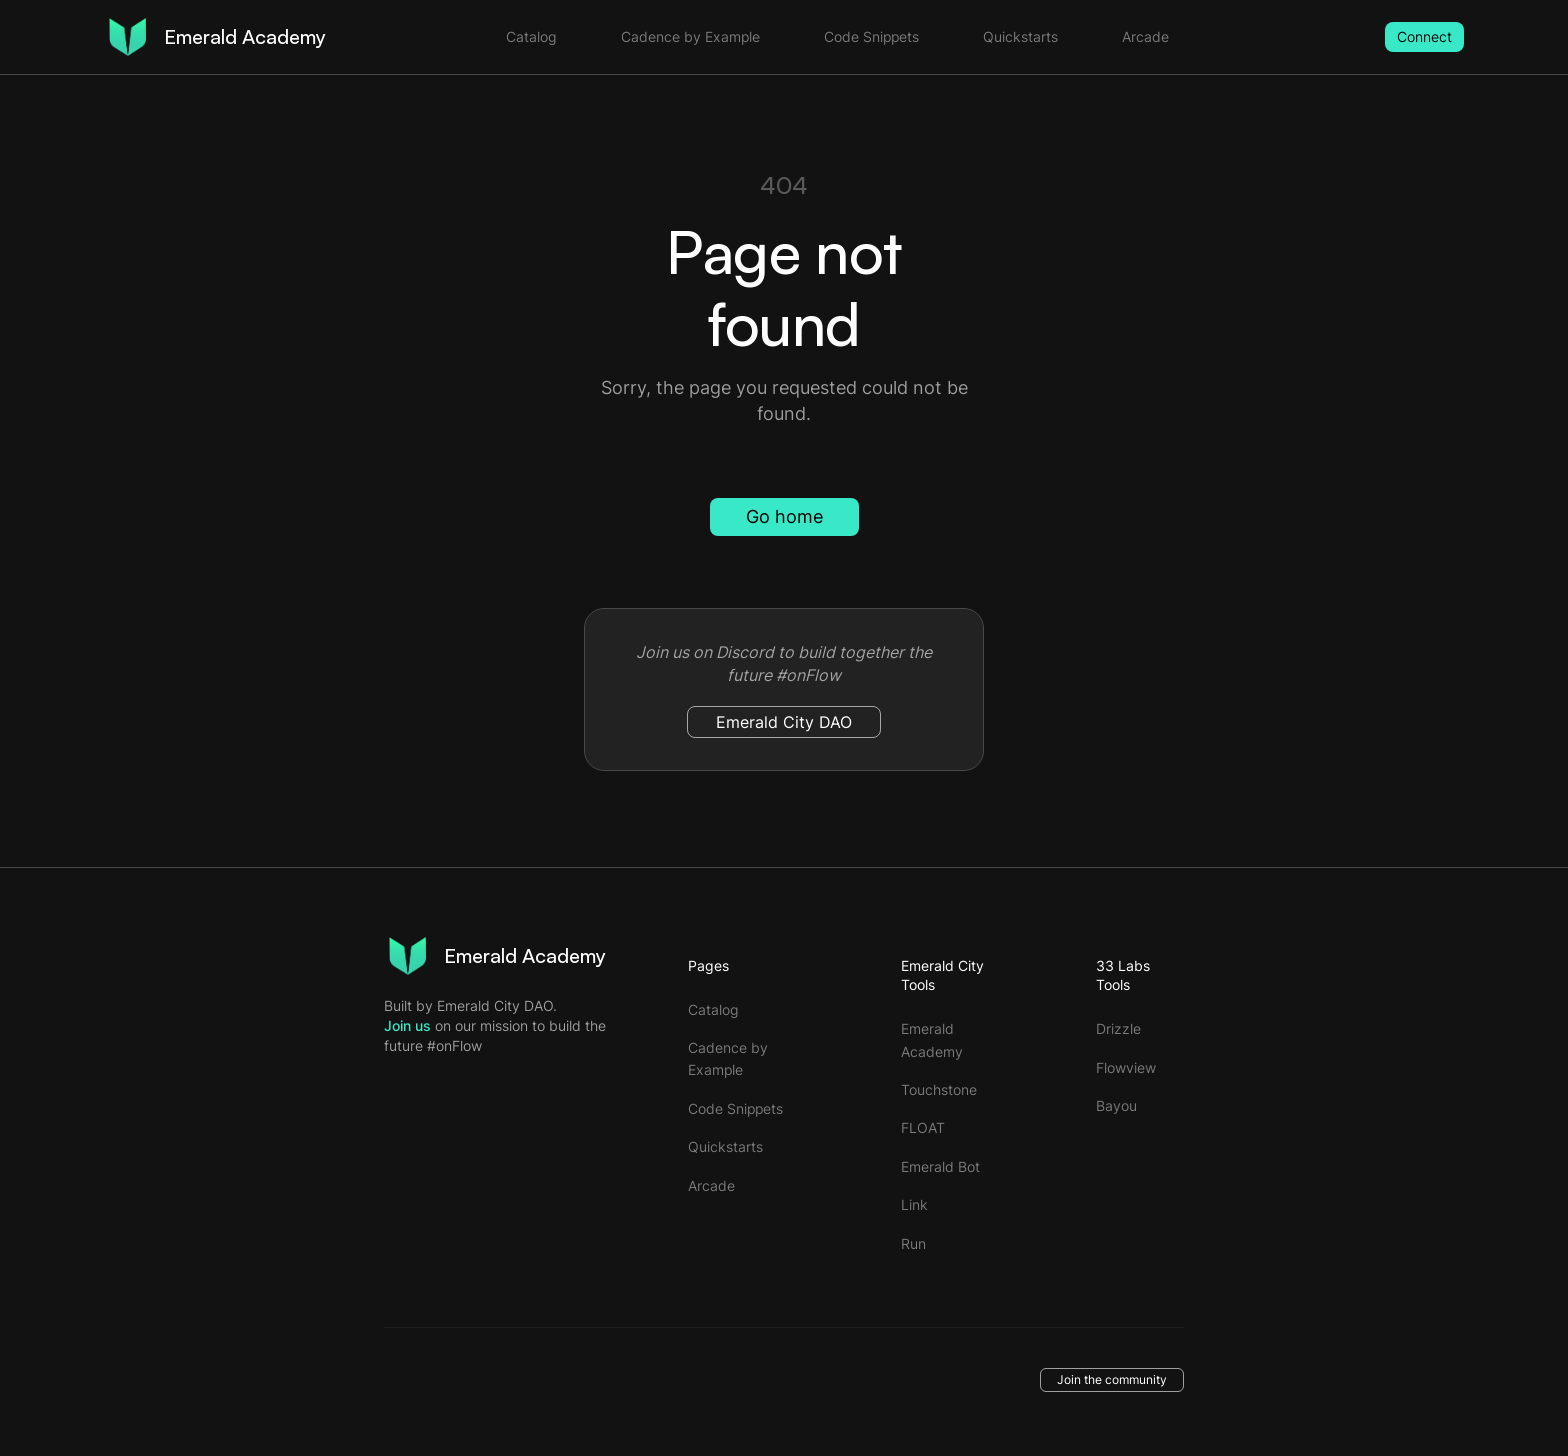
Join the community (1112, 1379)
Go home (784, 516)
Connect (1424, 36)
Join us (407, 1025)
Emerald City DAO (784, 722)
